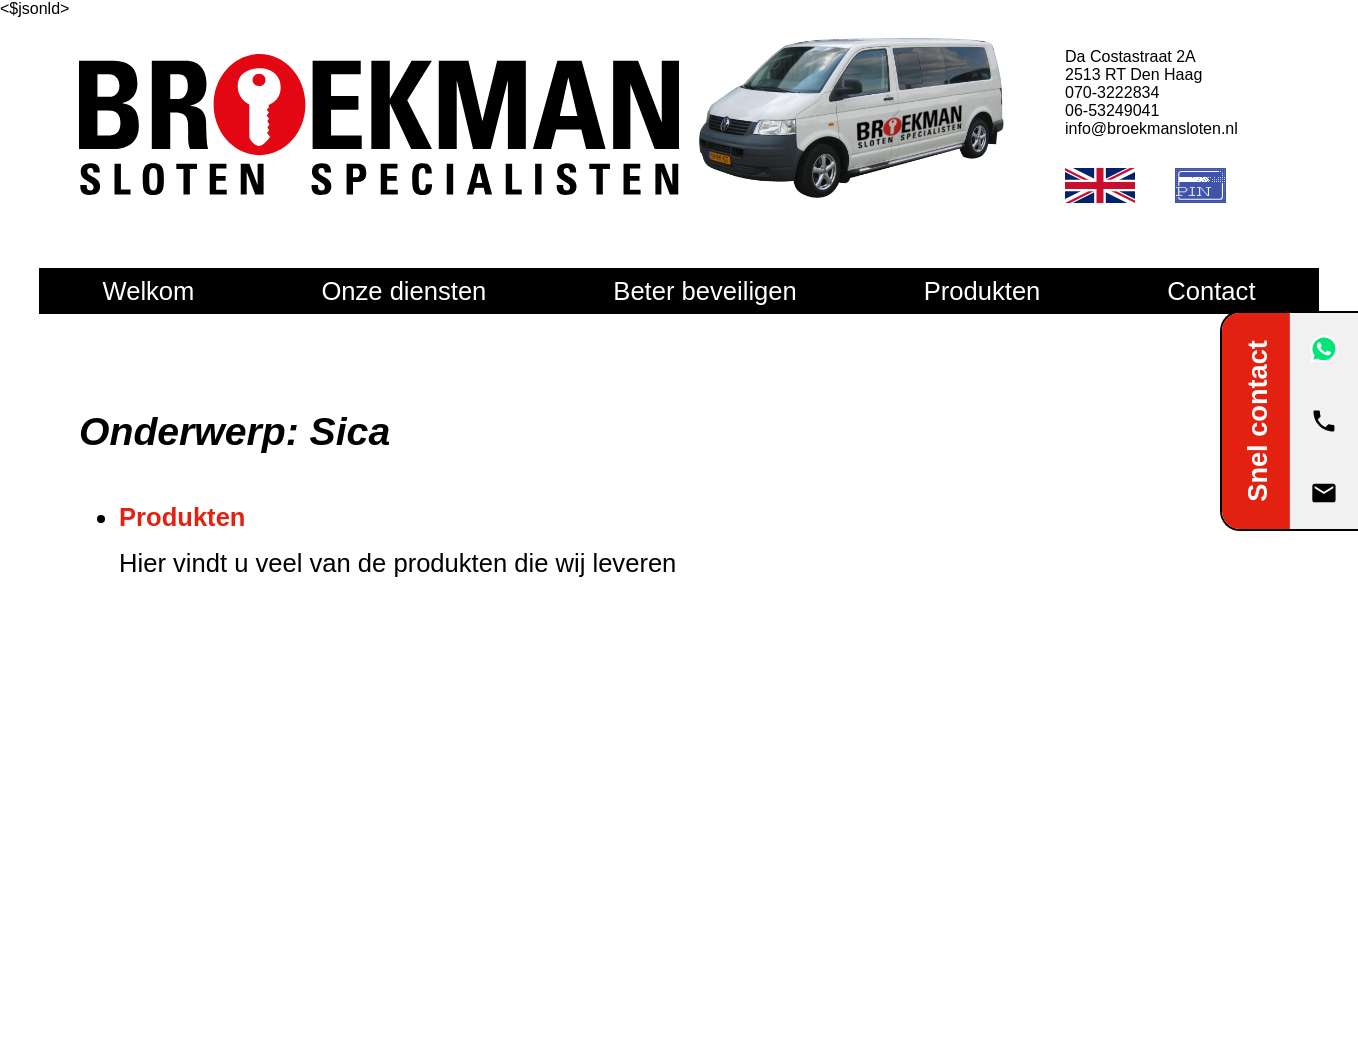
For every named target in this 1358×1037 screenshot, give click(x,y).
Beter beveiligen (704, 291)
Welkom (148, 291)
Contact (1211, 291)
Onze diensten (403, 291)
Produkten (982, 291)
